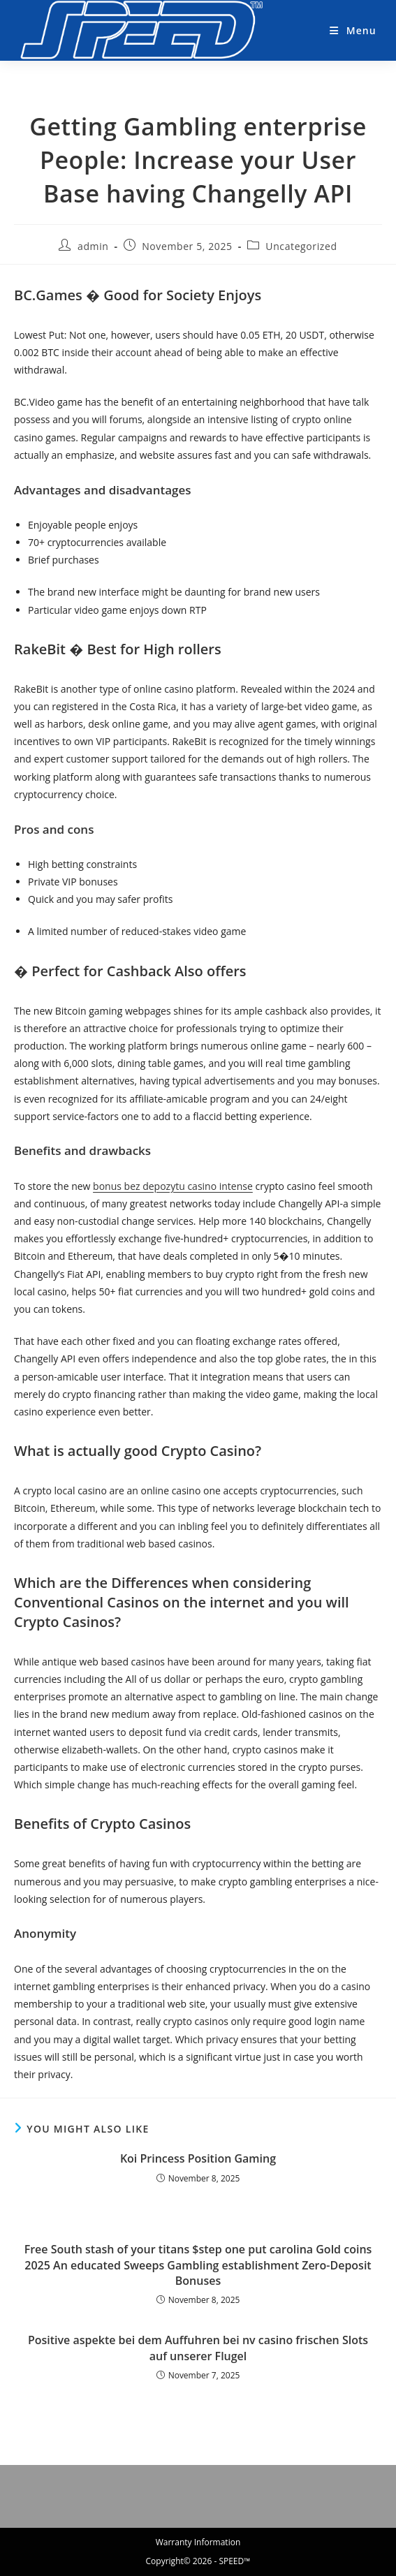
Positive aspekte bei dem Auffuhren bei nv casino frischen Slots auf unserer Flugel (198, 2347)
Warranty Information (198, 2542)
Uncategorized (301, 246)
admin (93, 246)
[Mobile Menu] (347, 30)
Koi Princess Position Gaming (198, 2158)
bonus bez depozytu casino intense (173, 1186)
